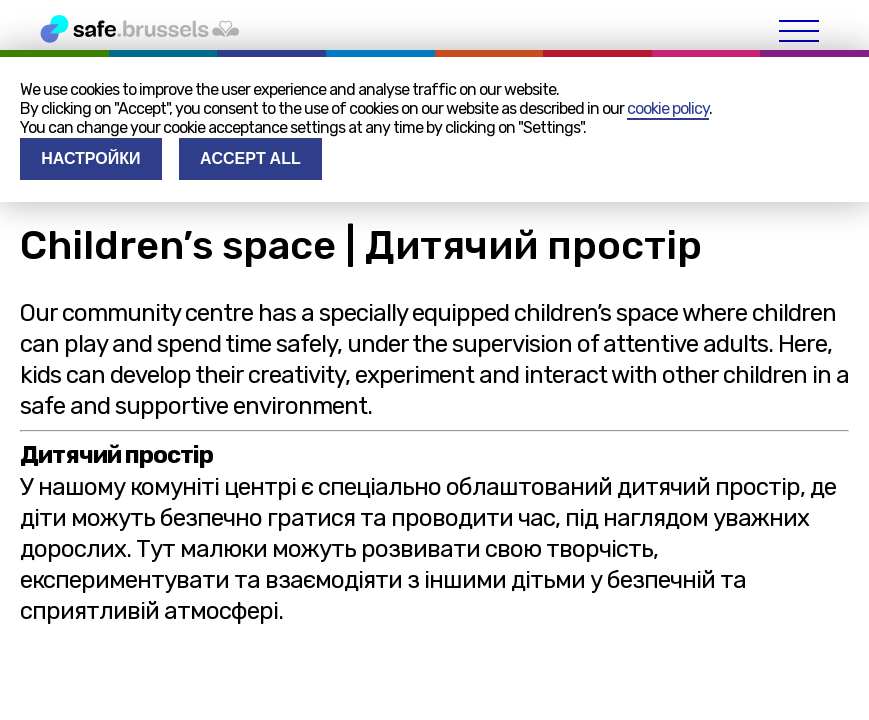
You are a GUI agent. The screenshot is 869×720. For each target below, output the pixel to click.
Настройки (90, 158)
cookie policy (668, 108)
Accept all (250, 158)
